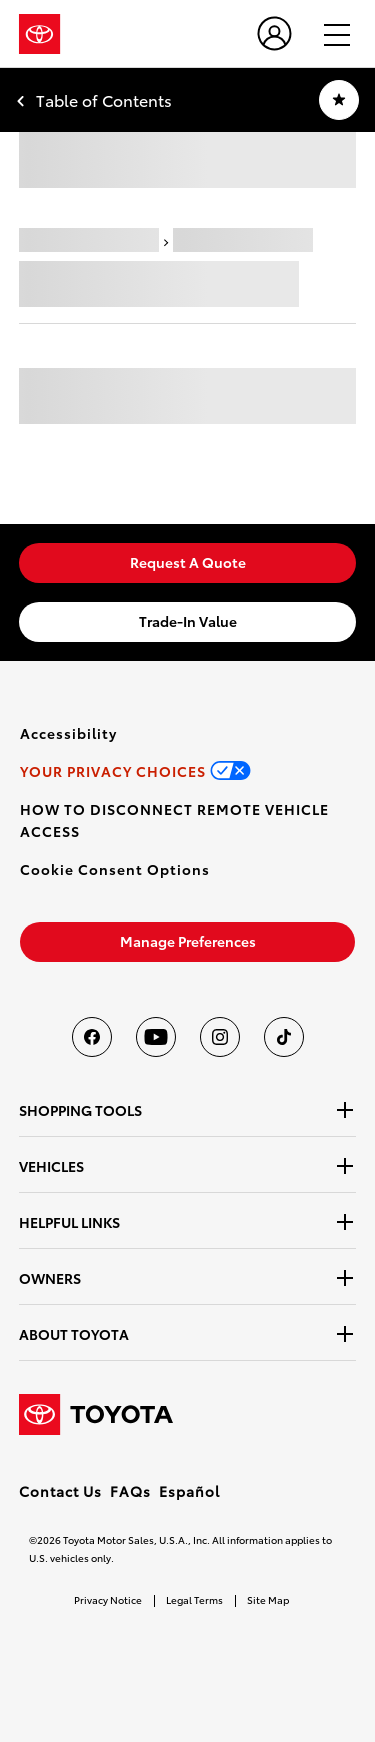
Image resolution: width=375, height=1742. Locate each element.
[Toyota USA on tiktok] (284, 1037)
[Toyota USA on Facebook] (92, 1037)
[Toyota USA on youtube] (156, 1037)
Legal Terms (194, 1599)
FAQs (130, 1491)
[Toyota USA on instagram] (220, 1037)
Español (189, 1491)
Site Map (268, 1599)
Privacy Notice (108, 1599)
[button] (115, 869)
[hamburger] (328, 34)
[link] (187, 563)
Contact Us (60, 1491)
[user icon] (274, 33)
